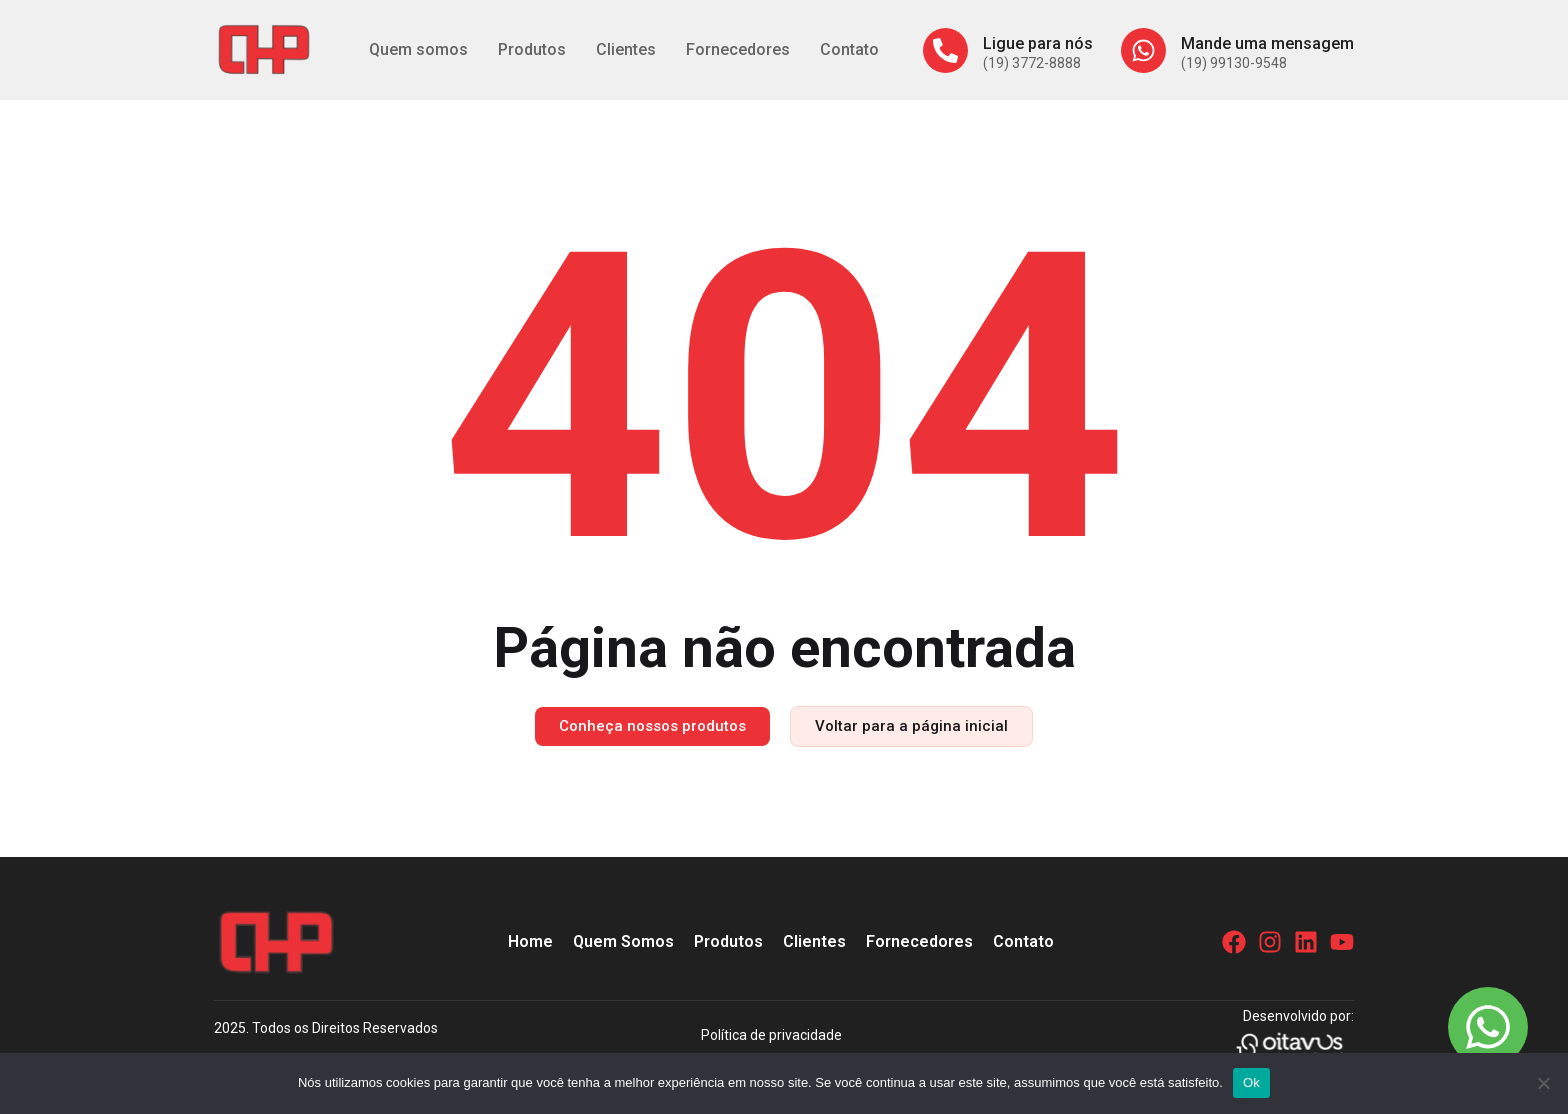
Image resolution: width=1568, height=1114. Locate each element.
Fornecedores (738, 49)
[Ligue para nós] (945, 50)
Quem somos (418, 49)
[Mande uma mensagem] (1143, 50)
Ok (1251, 1082)
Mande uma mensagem (1267, 43)
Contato (849, 49)
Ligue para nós (1038, 43)
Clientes (626, 49)
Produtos (532, 49)
